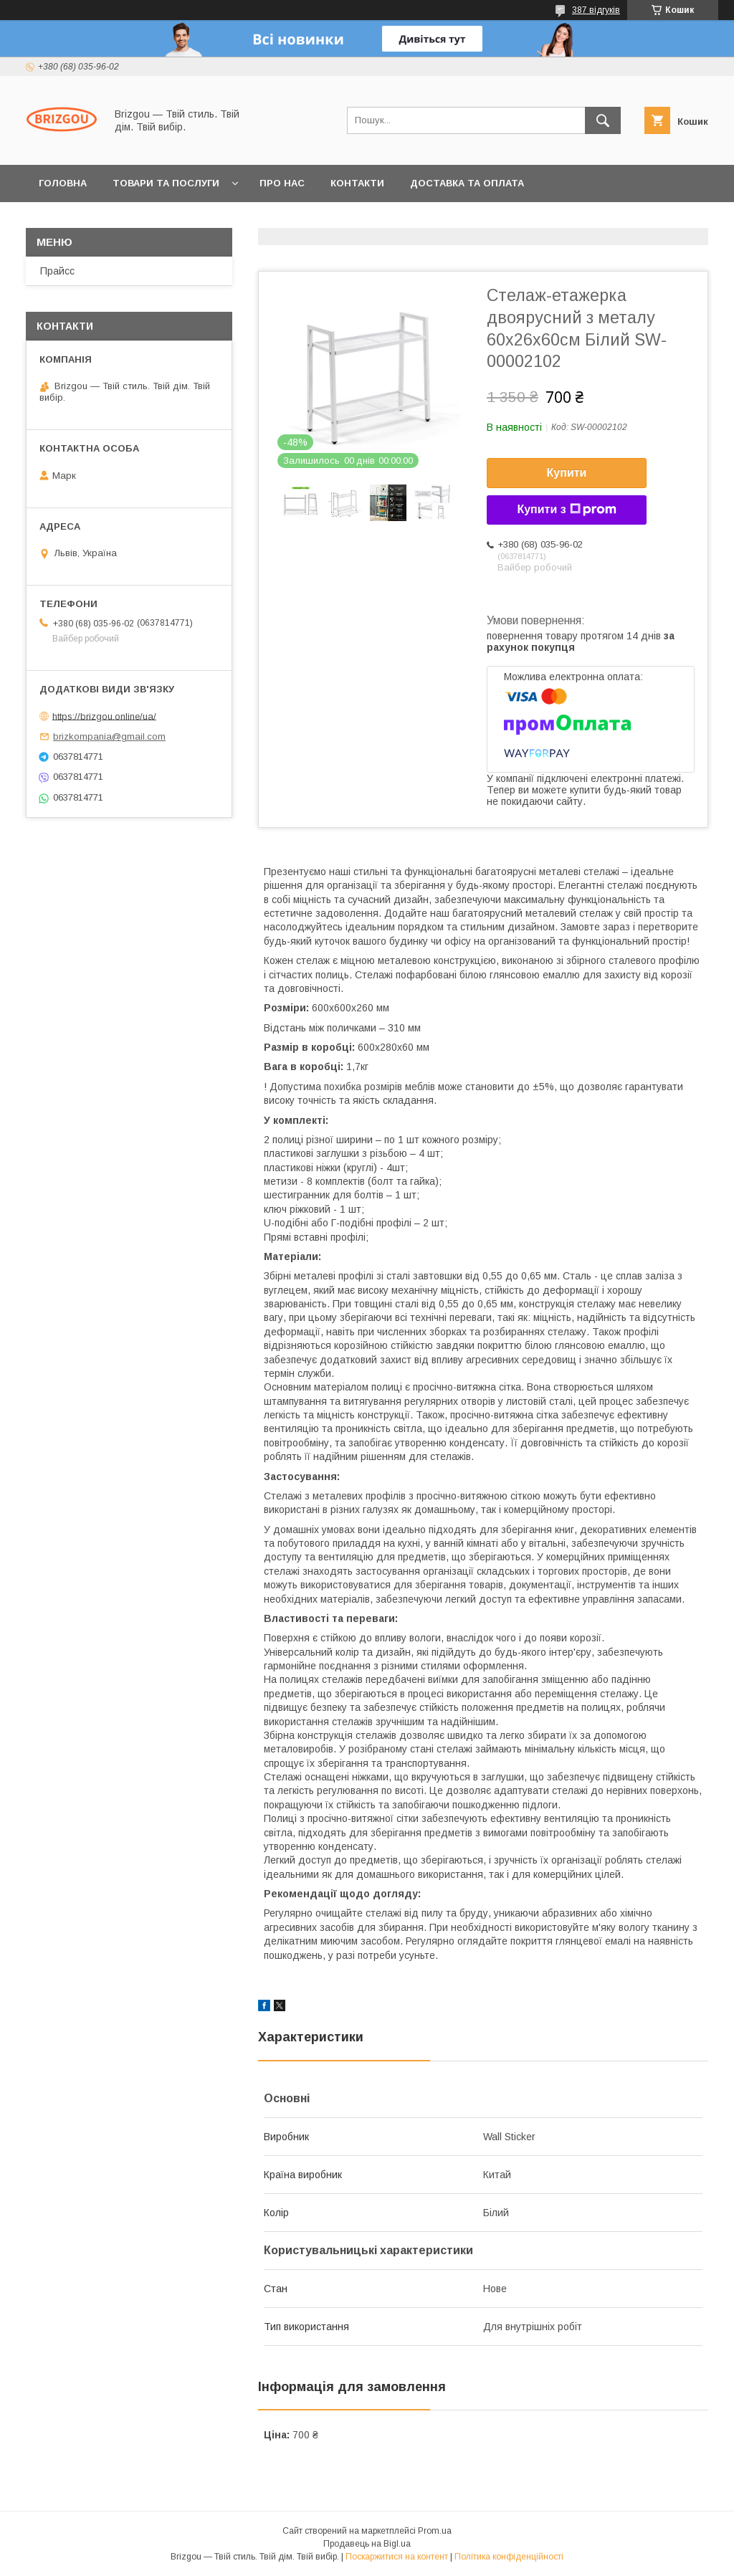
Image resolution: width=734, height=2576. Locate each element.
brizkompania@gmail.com (109, 736)
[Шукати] (603, 120)
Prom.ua (435, 2531)
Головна (63, 183)
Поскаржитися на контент (396, 2557)
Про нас (282, 183)
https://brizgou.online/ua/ (104, 715)
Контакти (357, 183)
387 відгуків (596, 10)
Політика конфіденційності (508, 2557)
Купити (567, 473)
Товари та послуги (166, 183)
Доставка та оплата (467, 183)
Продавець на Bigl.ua (367, 2544)
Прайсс (57, 271)
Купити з (566, 509)
